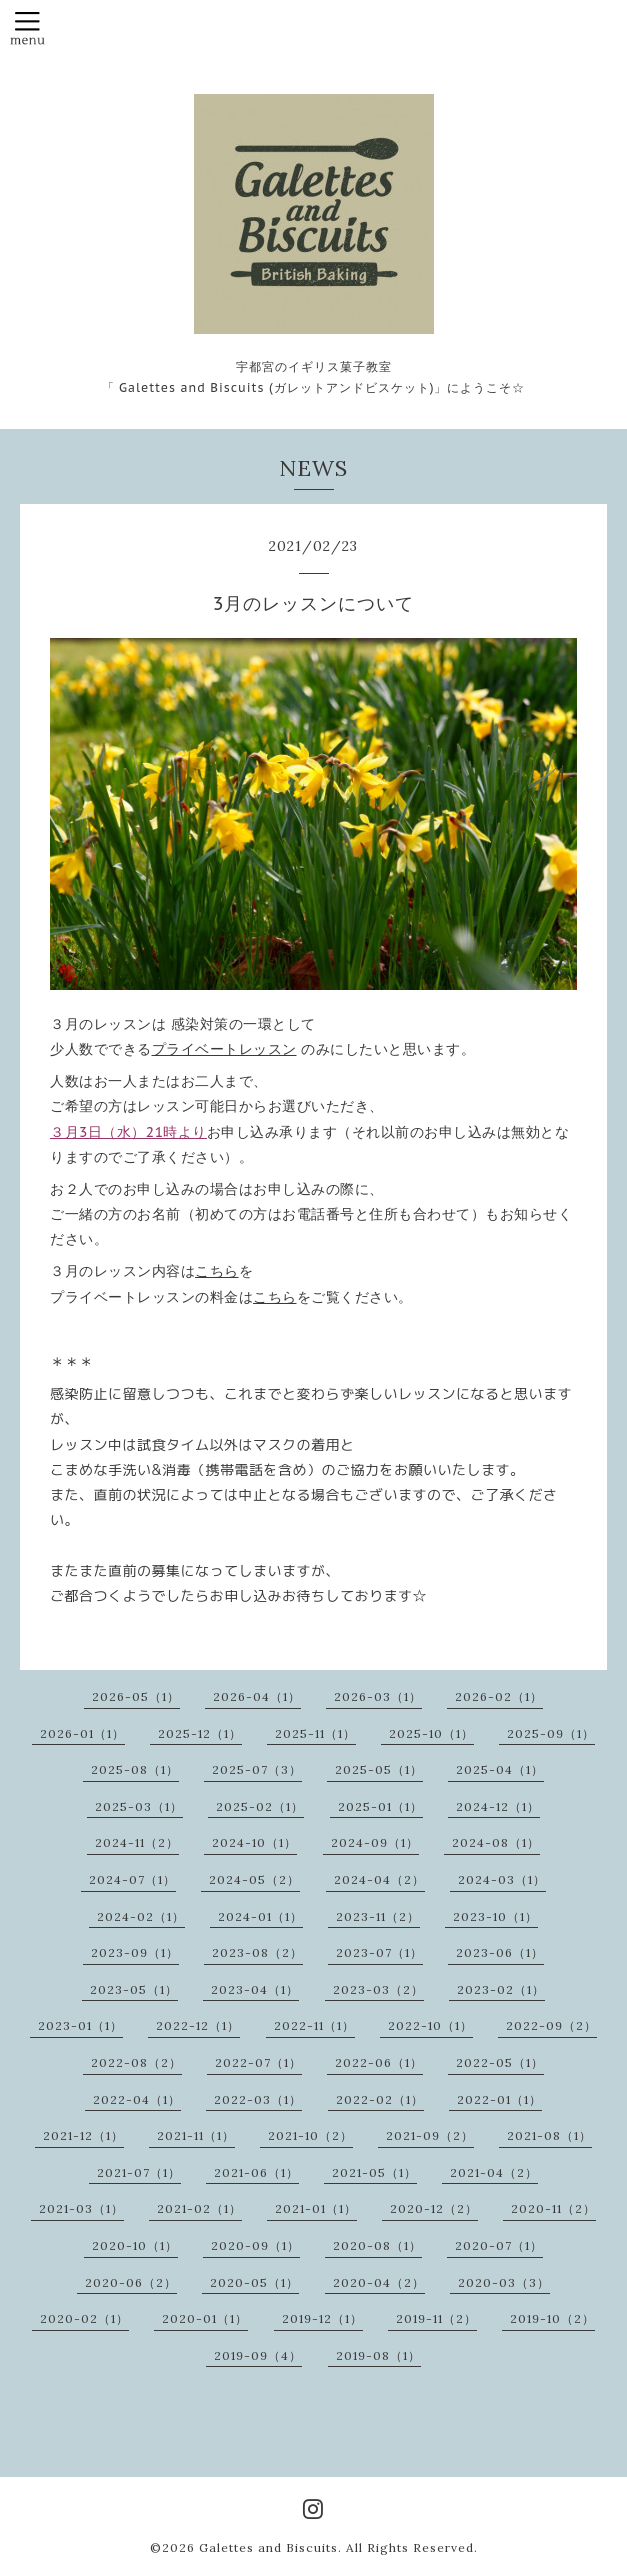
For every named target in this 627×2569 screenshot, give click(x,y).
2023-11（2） (378, 1916)
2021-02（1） (199, 2208)
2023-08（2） (257, 1952)
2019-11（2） (436, 2318)
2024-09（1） (375, 1842)
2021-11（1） (196, 2135)
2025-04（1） (500, 1769)
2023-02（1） (501, 1989)
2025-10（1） (431, 1733)
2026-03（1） (378, 1696)
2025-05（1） (379, 1769)
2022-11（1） (314, 2025)
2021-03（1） (81, 2208)
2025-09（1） (551, 1733)
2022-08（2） (136, 2062)
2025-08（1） (135, 1769)
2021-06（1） (256, 2172)
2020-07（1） (499, 2245)
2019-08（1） (378, 2355)
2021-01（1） (316, 2208)
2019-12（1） (322, 2318)
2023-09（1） (135, 1952)
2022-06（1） (379, 2062)
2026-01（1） (82, 1733)
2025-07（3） (257, 1769)
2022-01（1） (499, 2099)
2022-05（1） (500, 2062)
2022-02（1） (380, 2099)
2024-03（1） (502, 1879)
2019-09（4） (258, 2355)
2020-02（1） (84, 2318)
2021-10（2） (310, 2135)
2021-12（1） (83, 2135)
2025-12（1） (200, 1733)
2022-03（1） (258, 2099)
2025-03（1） (139, 1806)
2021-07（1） (139, 2172)
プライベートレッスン (224, 1049)
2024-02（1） (141, 1916)
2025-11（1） (315, 1733)
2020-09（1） (255, 2245)
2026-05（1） (136, 1696)
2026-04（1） (257, 1696)
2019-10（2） (552, 2318)
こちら (217, 1271)
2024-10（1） (254, 1842)
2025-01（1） (380, 1806)
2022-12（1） (198, 2025)
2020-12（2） (434, 2208)
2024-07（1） (132, 1879)
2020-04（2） (379, 2282)
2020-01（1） (205, 2318)
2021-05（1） (374, 2172)
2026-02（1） (499, 1696)
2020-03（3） (504, 2282)
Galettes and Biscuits (268, 2547)
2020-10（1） (135, 2245)
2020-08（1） (377, 2245)
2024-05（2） (254, 1879)
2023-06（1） (500, 1952)
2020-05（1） (254, 2282)
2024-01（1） (260, 1916)
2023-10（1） (495, 1916)
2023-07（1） (379, 1952)
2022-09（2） (551, 2025)
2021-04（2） (494, 2172)
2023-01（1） (80, 2025)
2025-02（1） (260, 1806)
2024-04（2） (379, 1879)
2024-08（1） (496, 1842)
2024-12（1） (498, 1806)
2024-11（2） (137, 1842)
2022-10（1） (430, 2025)
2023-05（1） (134, 1989)
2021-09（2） (430, 2135)
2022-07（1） (258, 2062)
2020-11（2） (553, 2208)
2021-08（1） (549, 2135)
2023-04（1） (255, 1989)
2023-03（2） (378, 1989)
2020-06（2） (131, 2282)
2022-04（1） (137, 2099)
